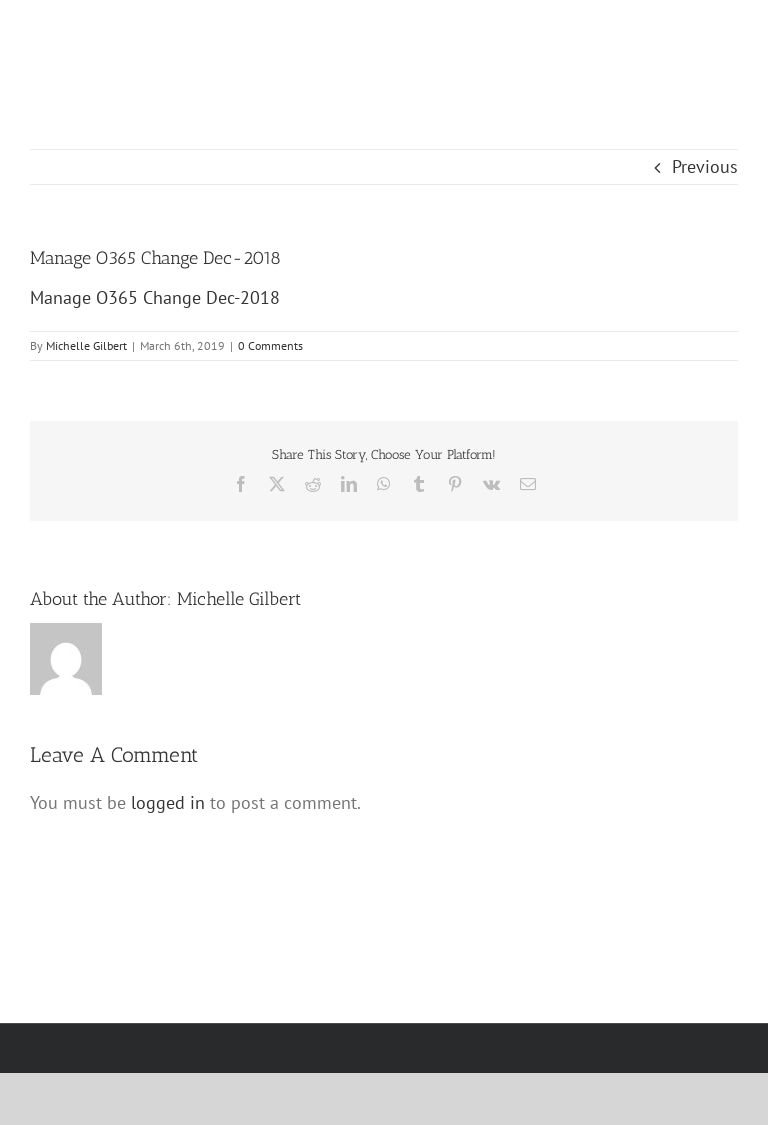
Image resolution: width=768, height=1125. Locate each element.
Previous (705, 166)
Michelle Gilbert (86, 345)
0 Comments (270, 345)
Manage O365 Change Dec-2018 (155, 297)
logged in (168, 802)
